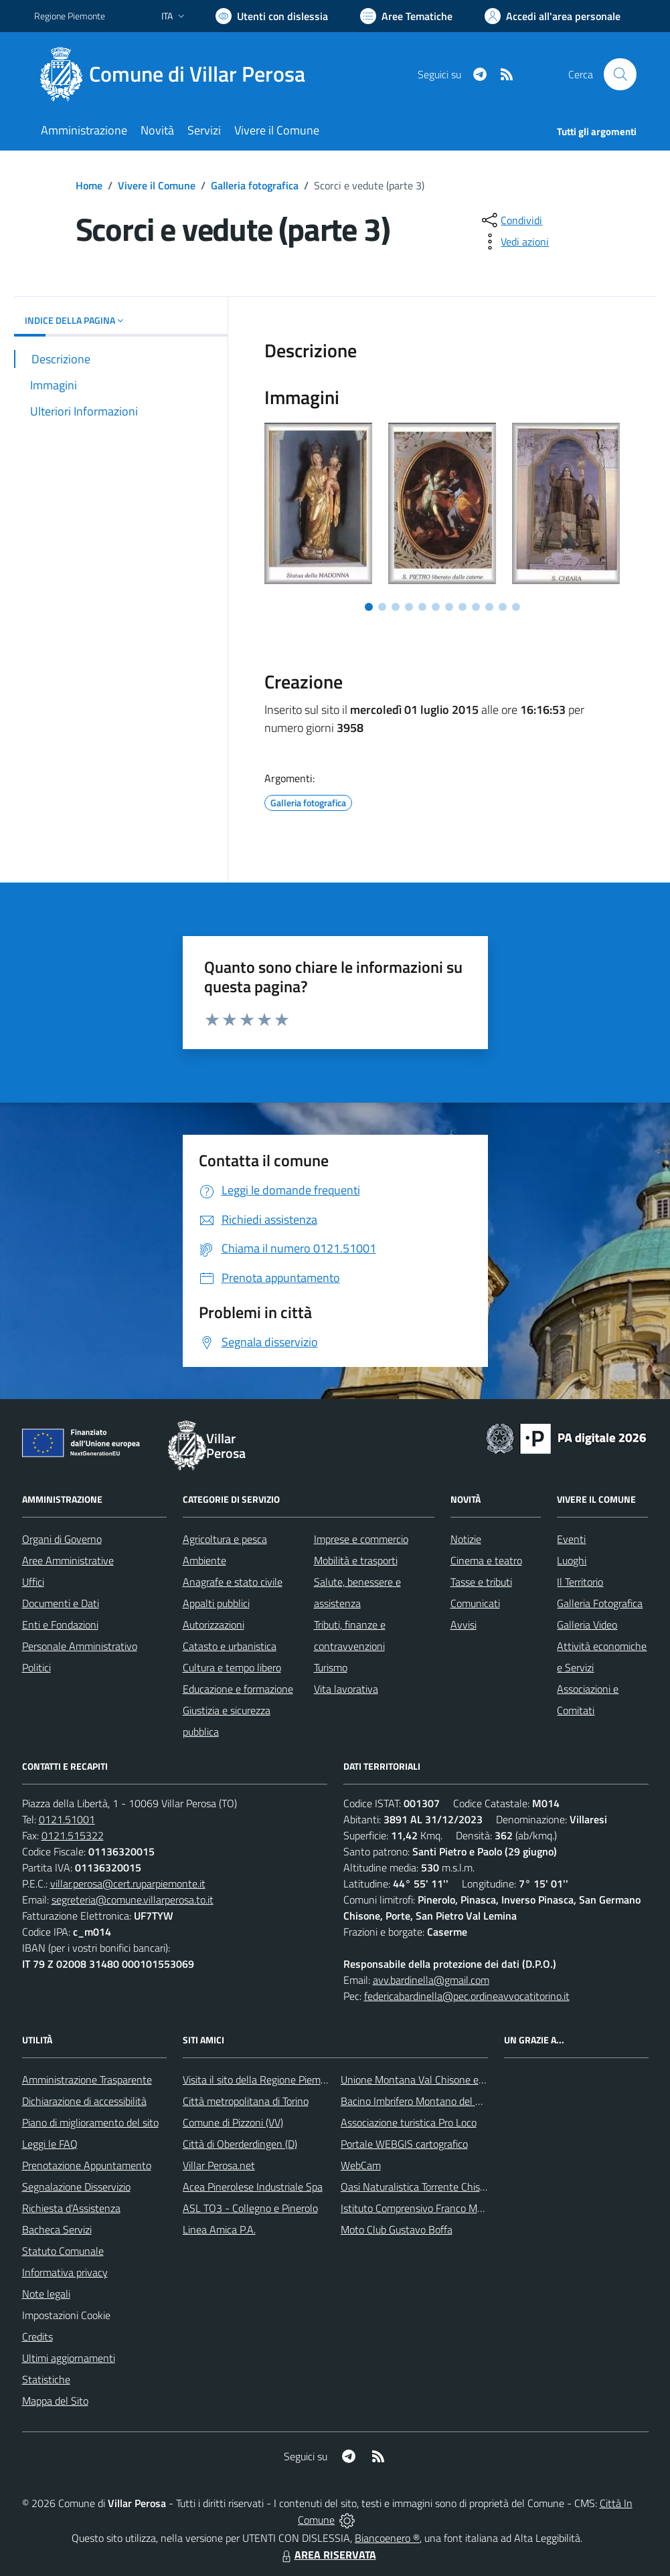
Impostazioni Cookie (66, 2315)
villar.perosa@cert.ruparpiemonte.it (127, 1883)
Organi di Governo (62, 1539)
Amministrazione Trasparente (87, 2080)
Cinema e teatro (486, 1560)
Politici (36, 1667)
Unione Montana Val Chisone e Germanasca (439, 2080)
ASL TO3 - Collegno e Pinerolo (250, 2208)
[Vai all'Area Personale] (553, 16)
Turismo (330, 1667)
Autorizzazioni (213, 1625)
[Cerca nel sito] (620, 74)
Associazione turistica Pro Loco (409, 2122)
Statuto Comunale (63, 2251)
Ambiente (204, 1560)
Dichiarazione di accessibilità (84, 2101)
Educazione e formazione (238, 1689)
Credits (37, 2336)
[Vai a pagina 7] (449, 607)
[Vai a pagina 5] (422, 607)
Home (89, 185)
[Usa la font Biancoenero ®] (271, 16)
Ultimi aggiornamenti (68, 2358)
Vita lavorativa (346, 1689)
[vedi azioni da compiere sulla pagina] (514, 241)
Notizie (465, 1539)
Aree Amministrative (68, 1560)
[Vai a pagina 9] (476, 607)
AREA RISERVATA (327, 2555)
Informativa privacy (65, 2272)
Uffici (33, 1582)
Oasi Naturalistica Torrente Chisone (419, 2187)
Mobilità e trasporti (356, 1560)
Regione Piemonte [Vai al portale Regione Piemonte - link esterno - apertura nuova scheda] (69, 16)
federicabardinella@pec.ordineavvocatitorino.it (467, 1996)
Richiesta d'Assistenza (71, 2208)
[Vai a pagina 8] (462, 607)
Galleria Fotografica (600, 1603)
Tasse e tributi (481, 1582)
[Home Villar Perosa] (177, 74)
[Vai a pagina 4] (409, 607)
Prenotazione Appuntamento (86, 2165)
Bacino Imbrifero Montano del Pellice (422, 2101)
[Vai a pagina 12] (516, 607)
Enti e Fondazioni (60, 1625)
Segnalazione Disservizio (76, 2187)
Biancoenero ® (387, 2538)
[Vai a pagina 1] (369, 607)
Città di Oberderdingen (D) (240, 2144)
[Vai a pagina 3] (396, 607)
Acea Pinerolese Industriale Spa (253, 2187)
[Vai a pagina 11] (503, 607)
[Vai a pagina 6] (436, 607)
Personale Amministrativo (79, 1646)
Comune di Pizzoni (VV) (233, 2122)
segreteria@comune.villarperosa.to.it (133, 1900)
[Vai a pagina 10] (489, 607)
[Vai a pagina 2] (382, 607)
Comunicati (475, 1603)
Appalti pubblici (216, 1603)
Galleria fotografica (255, 185)
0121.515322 (72, 1835)
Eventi (571, 1539)
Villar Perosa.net (219, 2165)
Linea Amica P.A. (219, 2229)
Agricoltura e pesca (225, 1539)
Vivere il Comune (156, 185)
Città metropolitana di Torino (246, 2101)
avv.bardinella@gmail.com (431, 1980)
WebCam (361, 2165)
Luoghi (571, 1560)
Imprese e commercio (361, 1539)
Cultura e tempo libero (232, 1667)
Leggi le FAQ (50, 2144)
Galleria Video (587, 1625)
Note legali (46, 2294)
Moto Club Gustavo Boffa (396, 2229)
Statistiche (46, 2379)
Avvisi (463, 1625)
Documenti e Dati (60, 1603)
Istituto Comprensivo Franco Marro (418, 2208)
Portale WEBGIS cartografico (404, 2144)
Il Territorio (580, 1582)
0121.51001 (67, 1819)
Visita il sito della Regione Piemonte (262, 2080)
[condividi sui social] (511, 220)
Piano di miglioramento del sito (90, 2122)
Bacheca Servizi (57, 2229)
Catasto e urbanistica (229, 1646)
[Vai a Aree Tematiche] (406, 16)
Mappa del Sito (55, 2401)
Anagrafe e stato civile (232, 1582)
